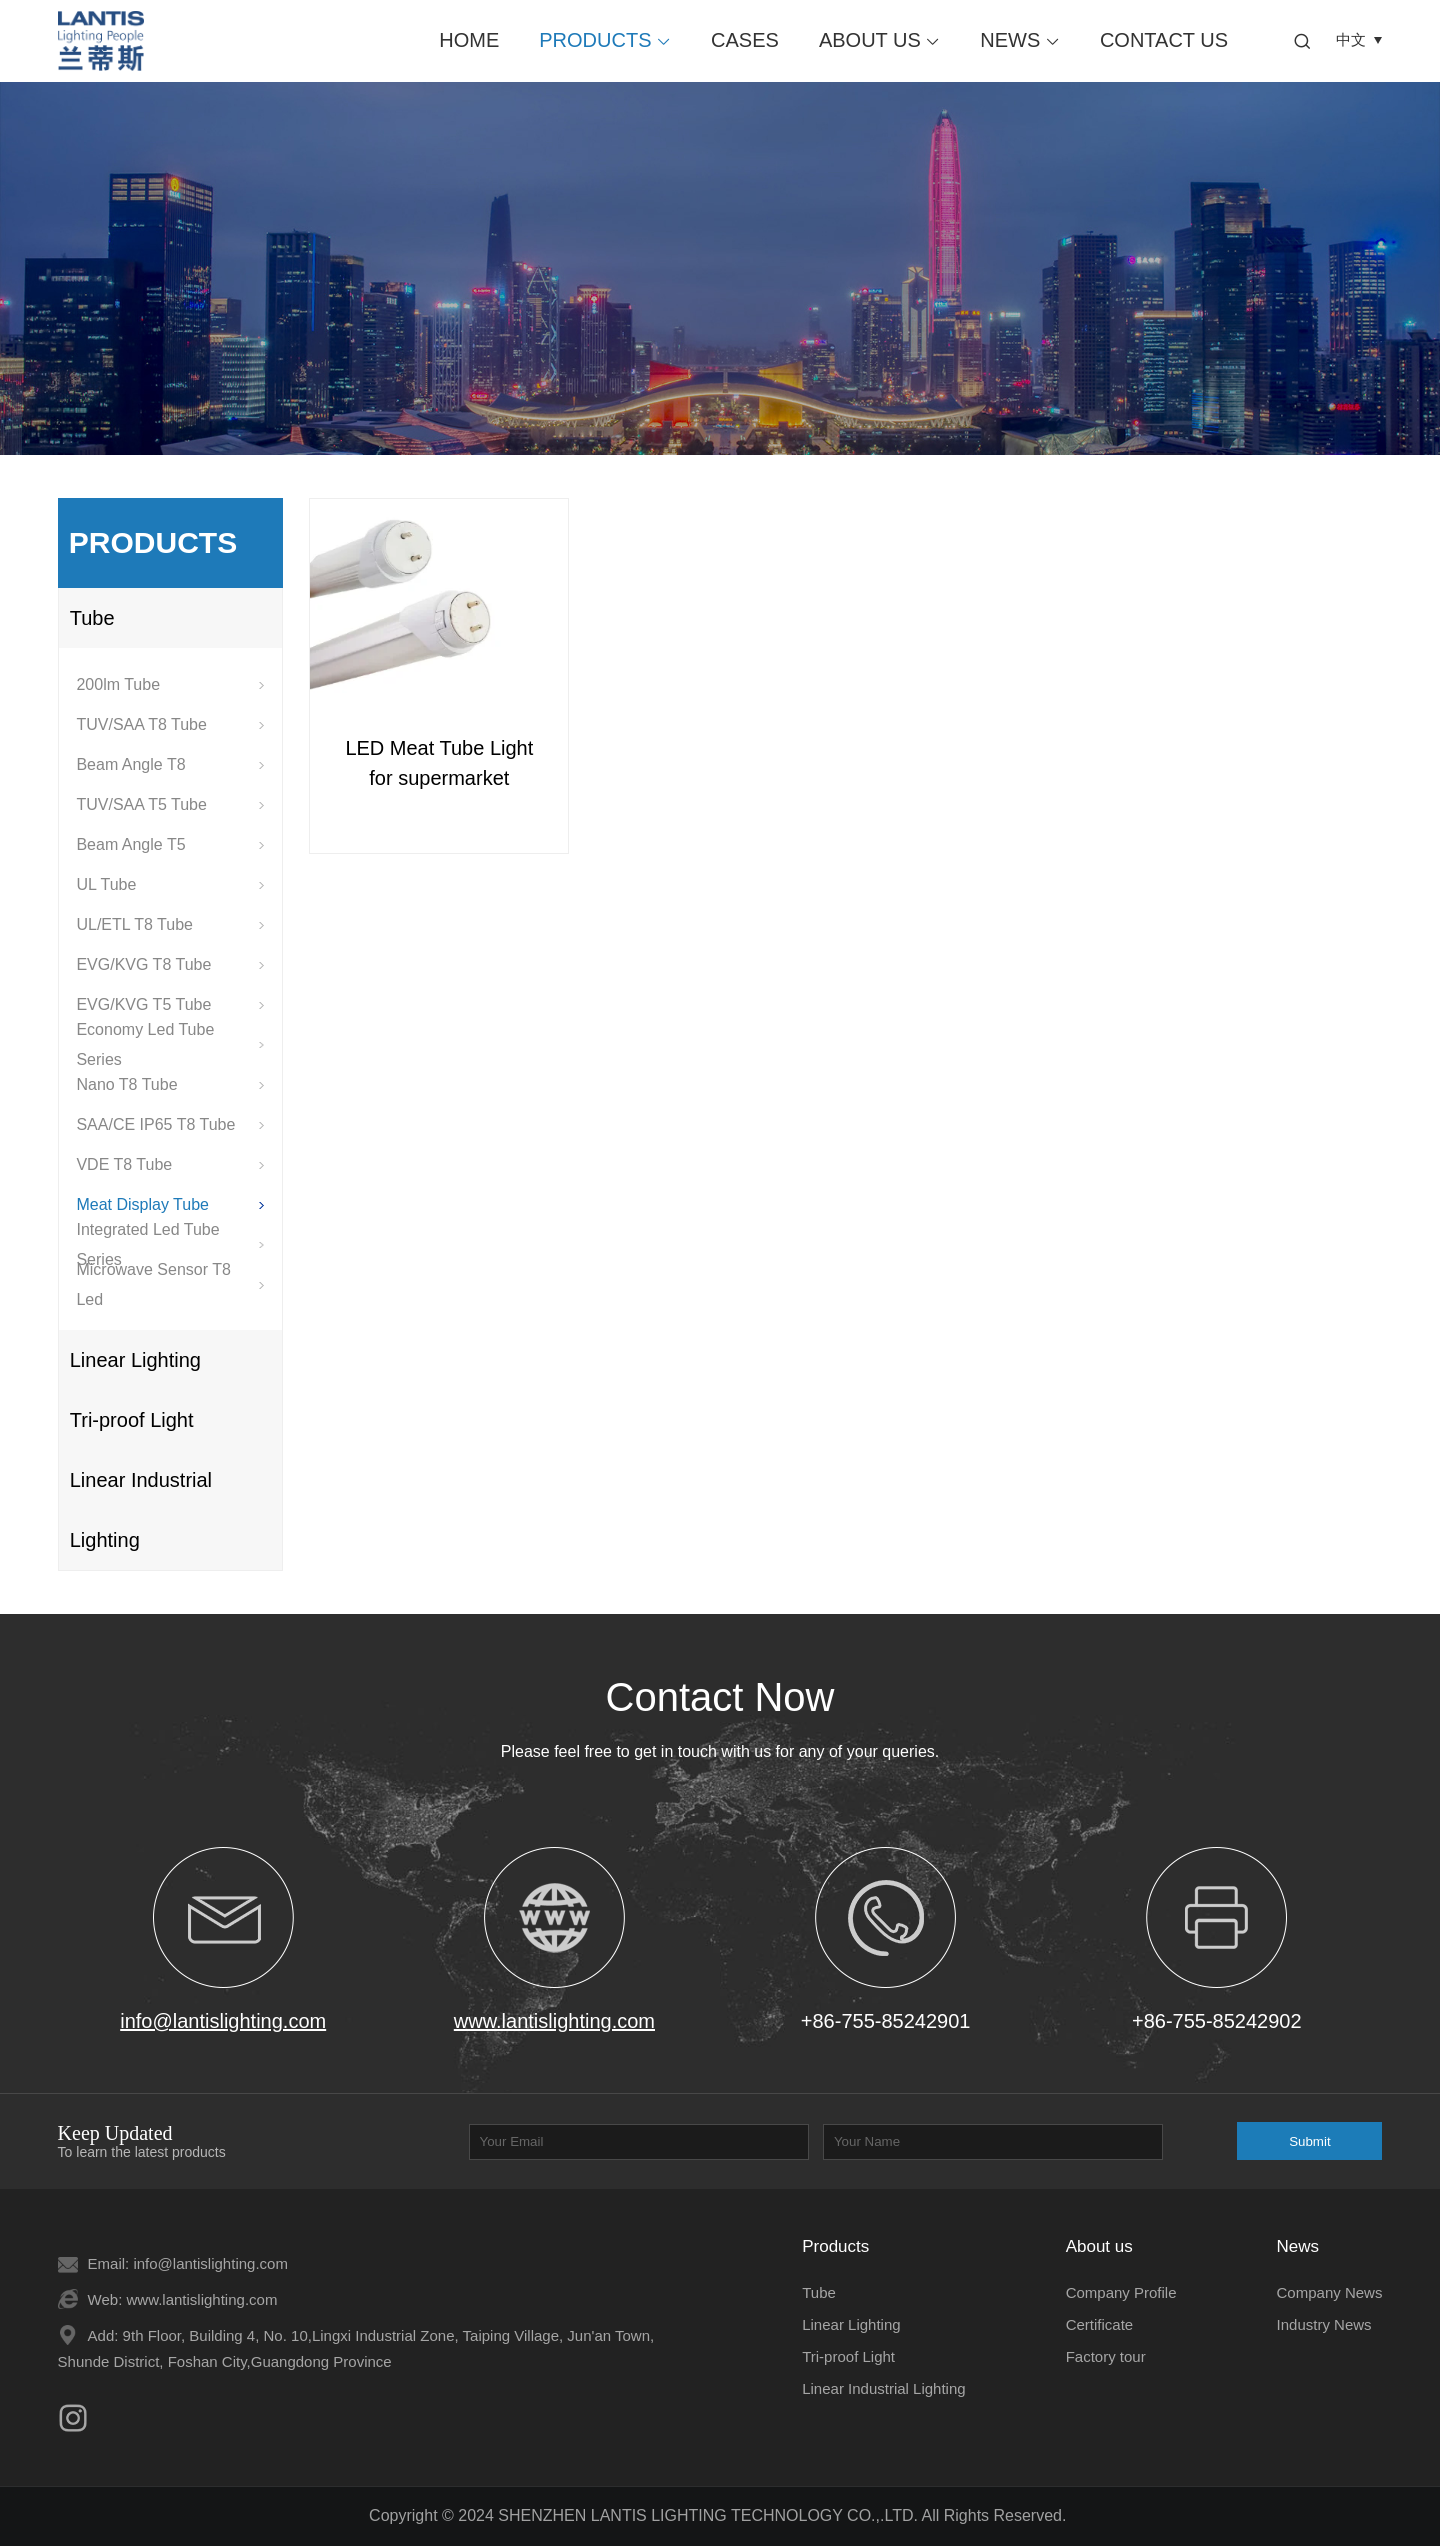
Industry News (1324, 2324)
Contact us (1164, 40)
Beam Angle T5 (170, 844)
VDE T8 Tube (170, 1164)
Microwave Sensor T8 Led (170, 1285)
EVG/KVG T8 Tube (170, 964)
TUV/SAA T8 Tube (170, 724)
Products (605, 40)
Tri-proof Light (132, 1420)
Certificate (1100, 2324)
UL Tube (170, 884)
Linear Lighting (135, 1360)
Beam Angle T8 (170, 764)
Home (469, 40)
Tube (92, 618)
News (1020, 40)
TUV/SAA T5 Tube (170, 804)
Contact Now (720, 1697)
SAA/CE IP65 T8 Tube (170, 1124)
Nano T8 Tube (170, 1084)
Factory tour (1106, 2356)
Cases (745, 40)
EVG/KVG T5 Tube (170, 1004)
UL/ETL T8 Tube (170, 924)
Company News (1330, 2292)
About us (879, 40)
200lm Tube (170, 684)
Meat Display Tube (170, 1204)
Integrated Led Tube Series (170, 1245)
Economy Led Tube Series (170, 1045)
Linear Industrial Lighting (141, 1510)
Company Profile (1121, 2292)
